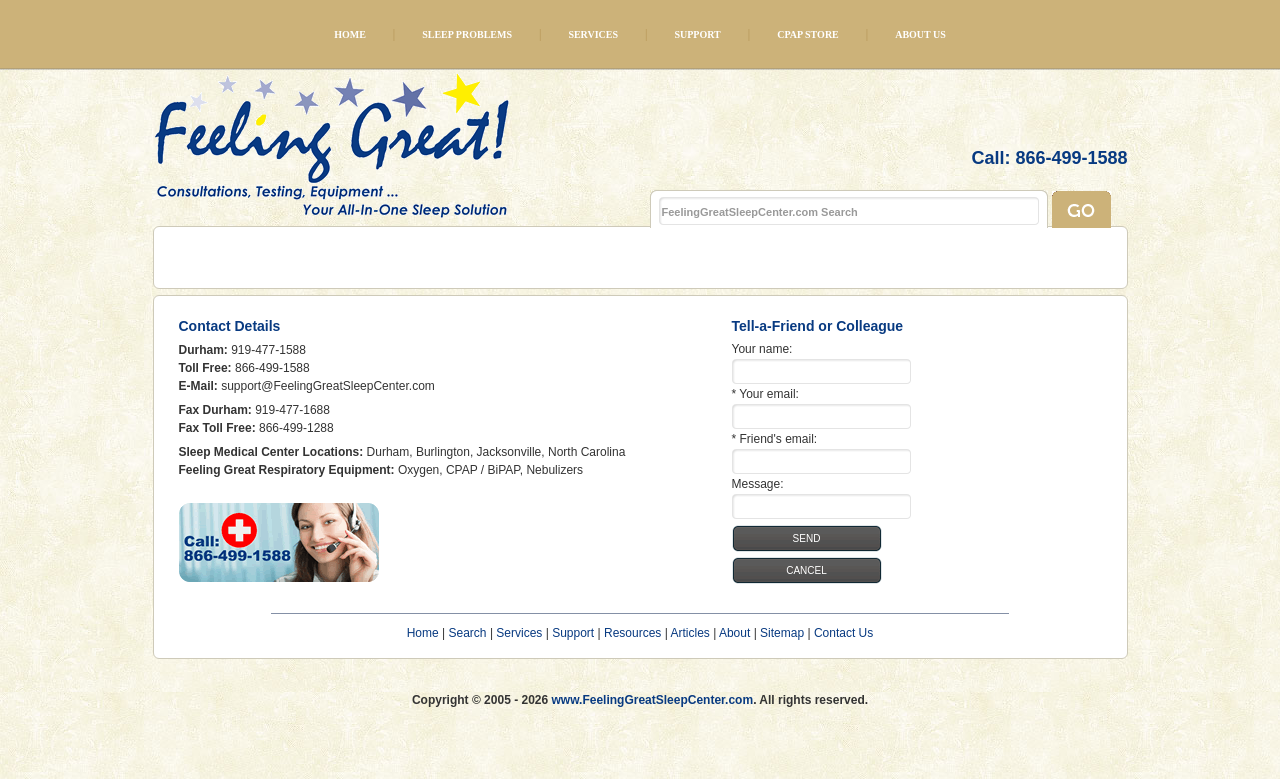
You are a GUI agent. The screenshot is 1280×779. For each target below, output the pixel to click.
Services (593, 34)
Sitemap (782, 633)
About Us (920, 34)
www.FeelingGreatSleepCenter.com (653, 700)
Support (697, 34)
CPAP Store (808, 34)
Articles (689, 633)
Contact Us (843, 633)
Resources (632, 633)
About (734, 633)
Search (468, 633)
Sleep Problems (467, 34)
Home (350, 34)
